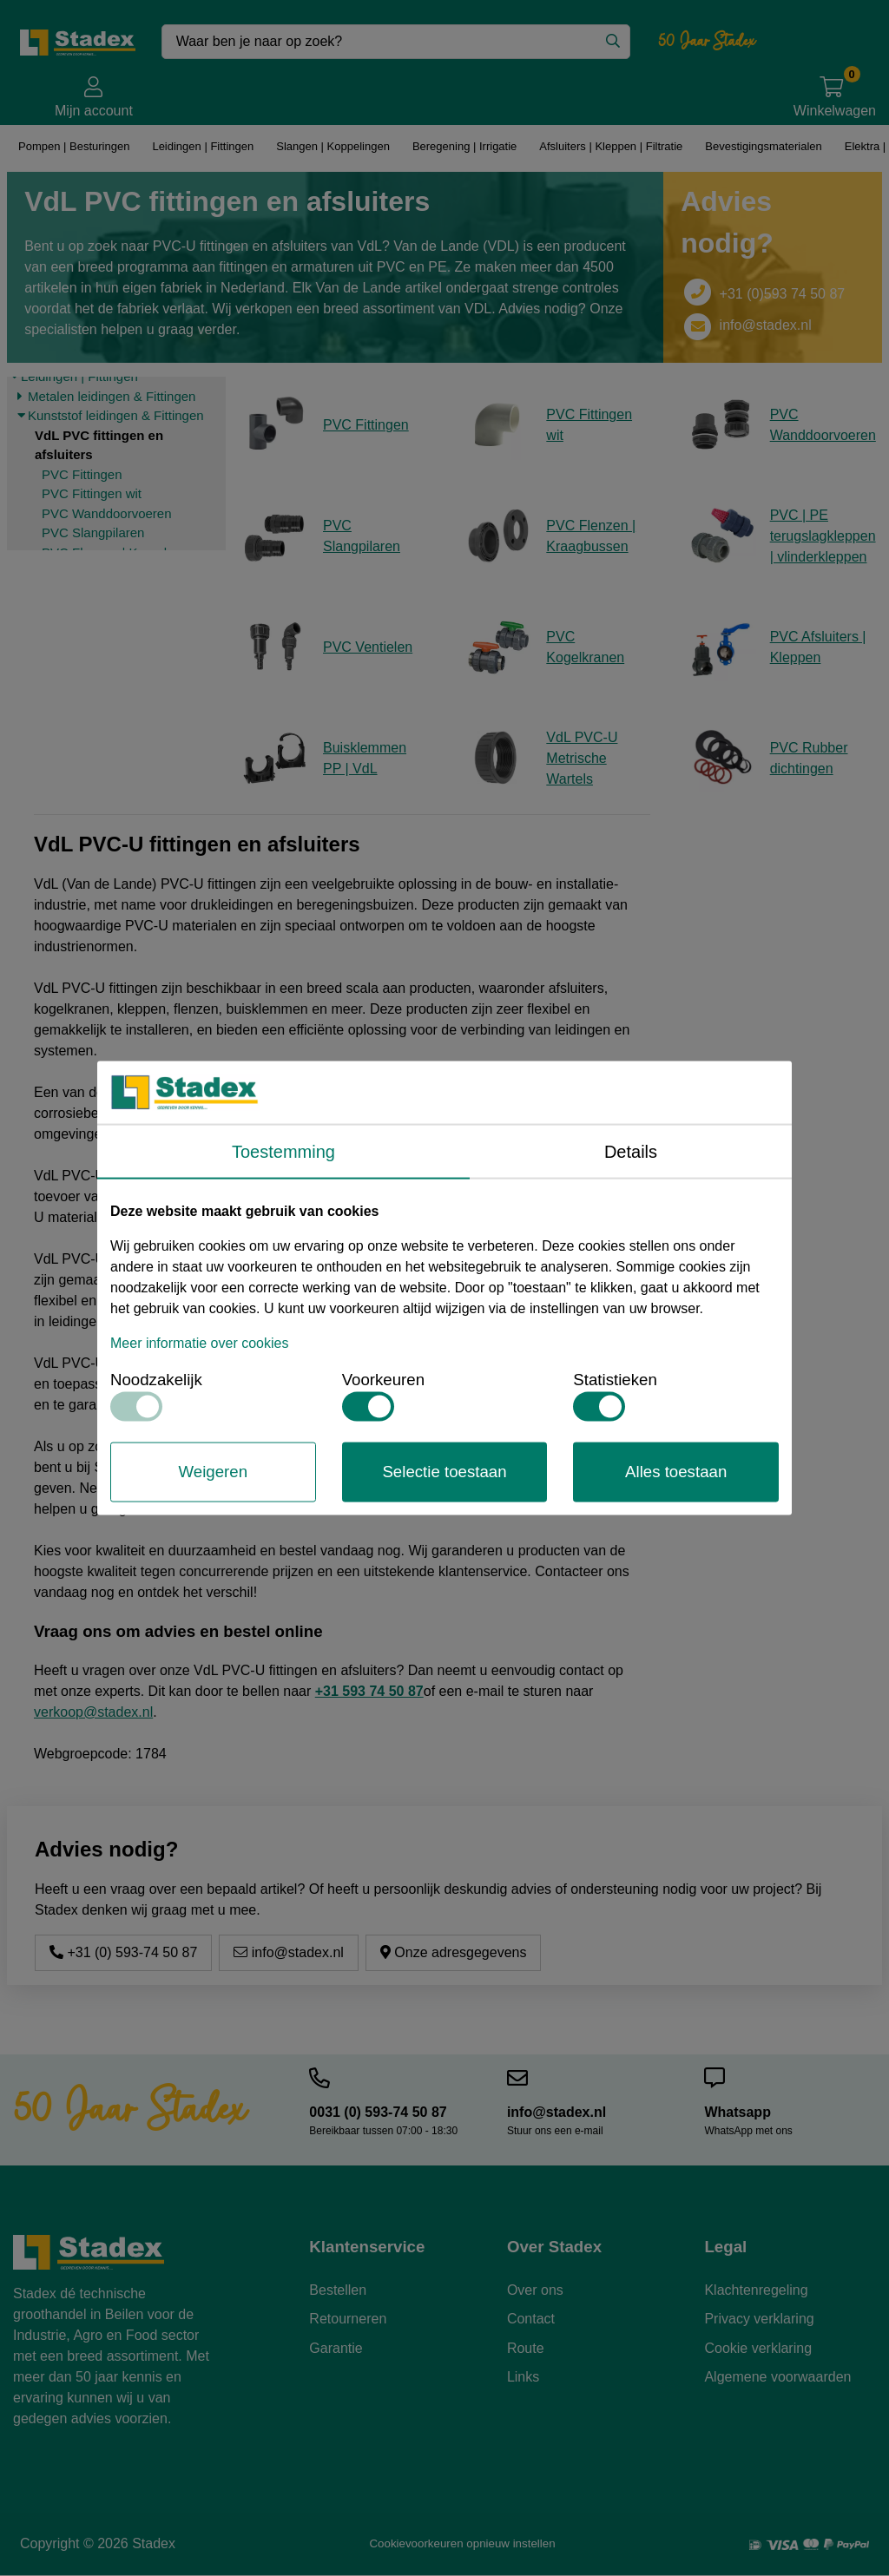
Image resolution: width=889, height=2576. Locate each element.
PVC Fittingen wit (92, 493)
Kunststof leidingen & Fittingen (116, 415)
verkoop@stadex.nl (93, 1712)
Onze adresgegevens (453, 1952)
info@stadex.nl (766, 325)
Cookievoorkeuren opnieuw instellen (462, 2543)
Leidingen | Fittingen (202, 146)
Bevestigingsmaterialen (762, 146)
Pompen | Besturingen (73, 146)
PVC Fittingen (82, 474)
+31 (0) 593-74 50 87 (123, 1952)
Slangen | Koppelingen (331, 146)
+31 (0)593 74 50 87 (783, 293)
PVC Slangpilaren (93, 532)
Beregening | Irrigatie (464, 146)
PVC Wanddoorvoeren (107, 513)
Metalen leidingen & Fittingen (111, 396)
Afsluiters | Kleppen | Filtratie (608, 146)
